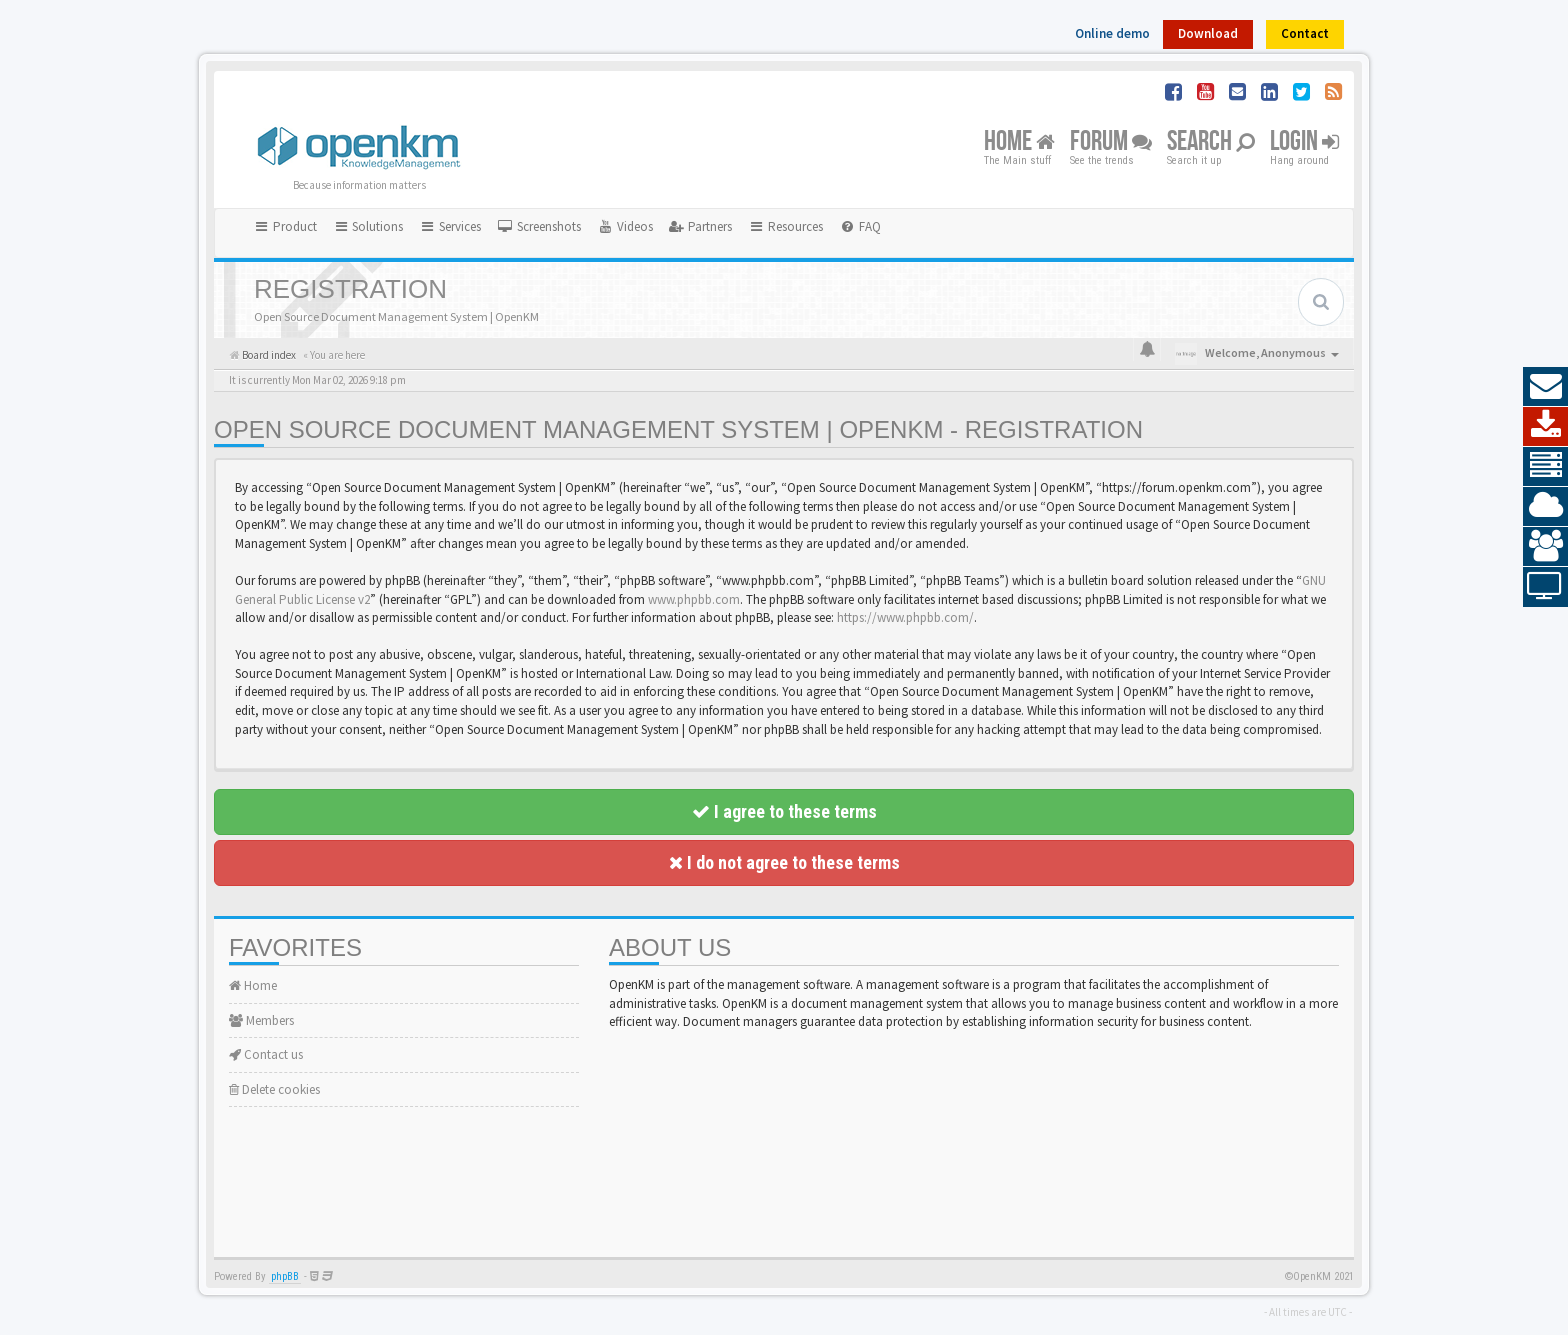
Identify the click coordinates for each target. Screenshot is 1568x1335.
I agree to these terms (784, 811)
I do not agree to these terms (784, 862)
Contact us (266, 1054)
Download (1208, 33)
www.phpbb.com (694, 599)
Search (1211, 142)
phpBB (285, 1276)
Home (1019, 142)
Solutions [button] (368, 226)
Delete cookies (274, 1089)
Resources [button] (785, 226)
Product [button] (285, 226)
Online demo (1112, 33)
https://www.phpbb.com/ (905, 617)
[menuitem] (539, 227)
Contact (1305, 33)
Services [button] (450, 226)
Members (261, 1020)
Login (1304, 142)
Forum (1111, 142)
